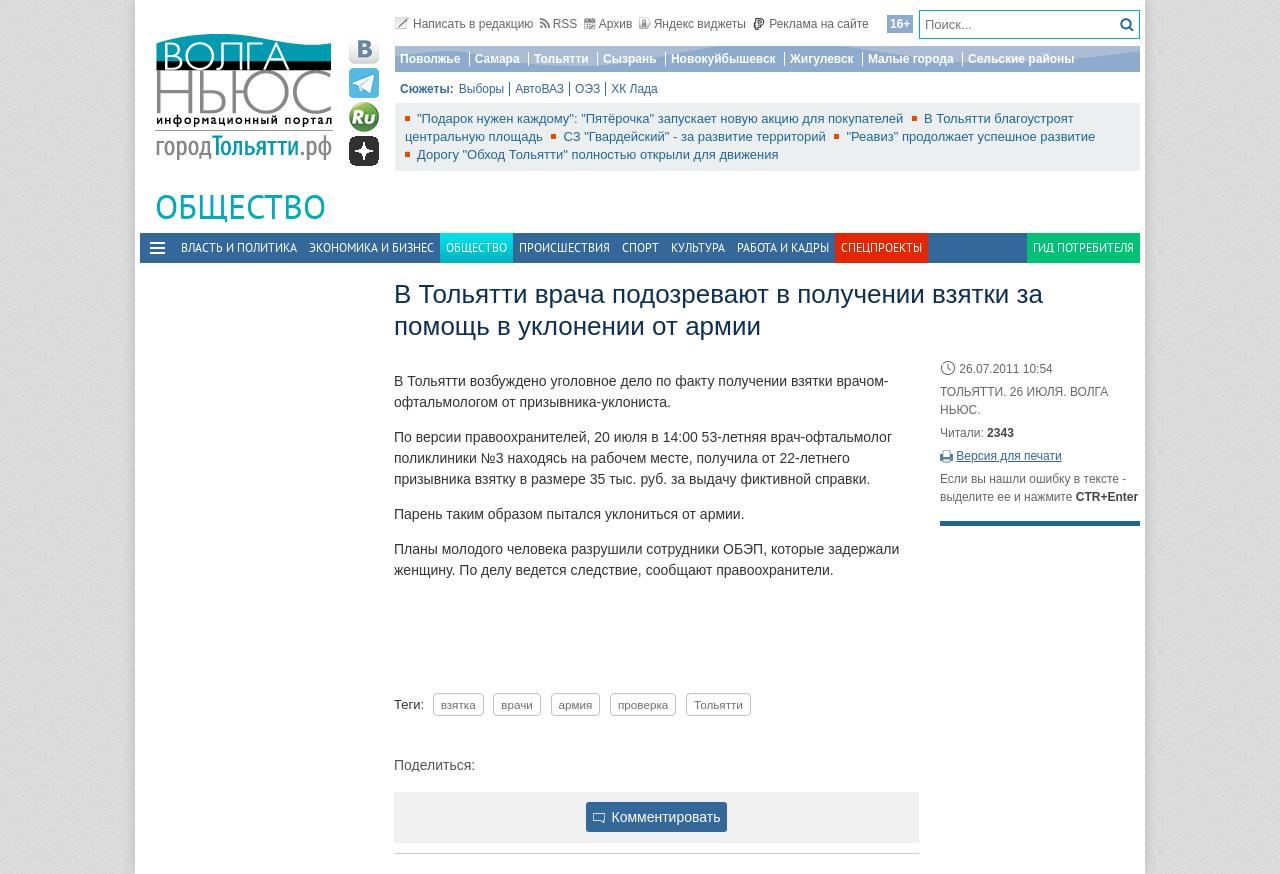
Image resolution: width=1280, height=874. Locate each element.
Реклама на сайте (810, 24)
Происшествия (564, 247)
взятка (458, 704)
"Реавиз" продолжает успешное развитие (970, 136)
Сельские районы (1021, 59)
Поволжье (430, 59)
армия (576, 704)
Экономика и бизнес (371, 247)
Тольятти (561, 59)
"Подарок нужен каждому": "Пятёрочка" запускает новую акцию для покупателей (662, 118)
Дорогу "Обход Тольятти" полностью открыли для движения (598, 154)
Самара (497, 59)
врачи (517, 704)
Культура (698, 247)
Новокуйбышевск (723, 59)
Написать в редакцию (464, 24)
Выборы (481, 89)
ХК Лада (634, 89)
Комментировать (657, 817)
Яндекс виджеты (692, 24)
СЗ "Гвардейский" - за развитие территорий (696, 136)
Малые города (911, 59)
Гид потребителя (1083, 247)
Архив (608, 24)
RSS (559, 24)
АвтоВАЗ (539, 89)
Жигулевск (822, 59)
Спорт (640, 247)
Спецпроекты (881, 247)
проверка (643, 704)
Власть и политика (239, 247)
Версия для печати (1008, 456)
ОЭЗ (587, 89)
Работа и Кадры (783, 247)
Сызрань (630, 59)
